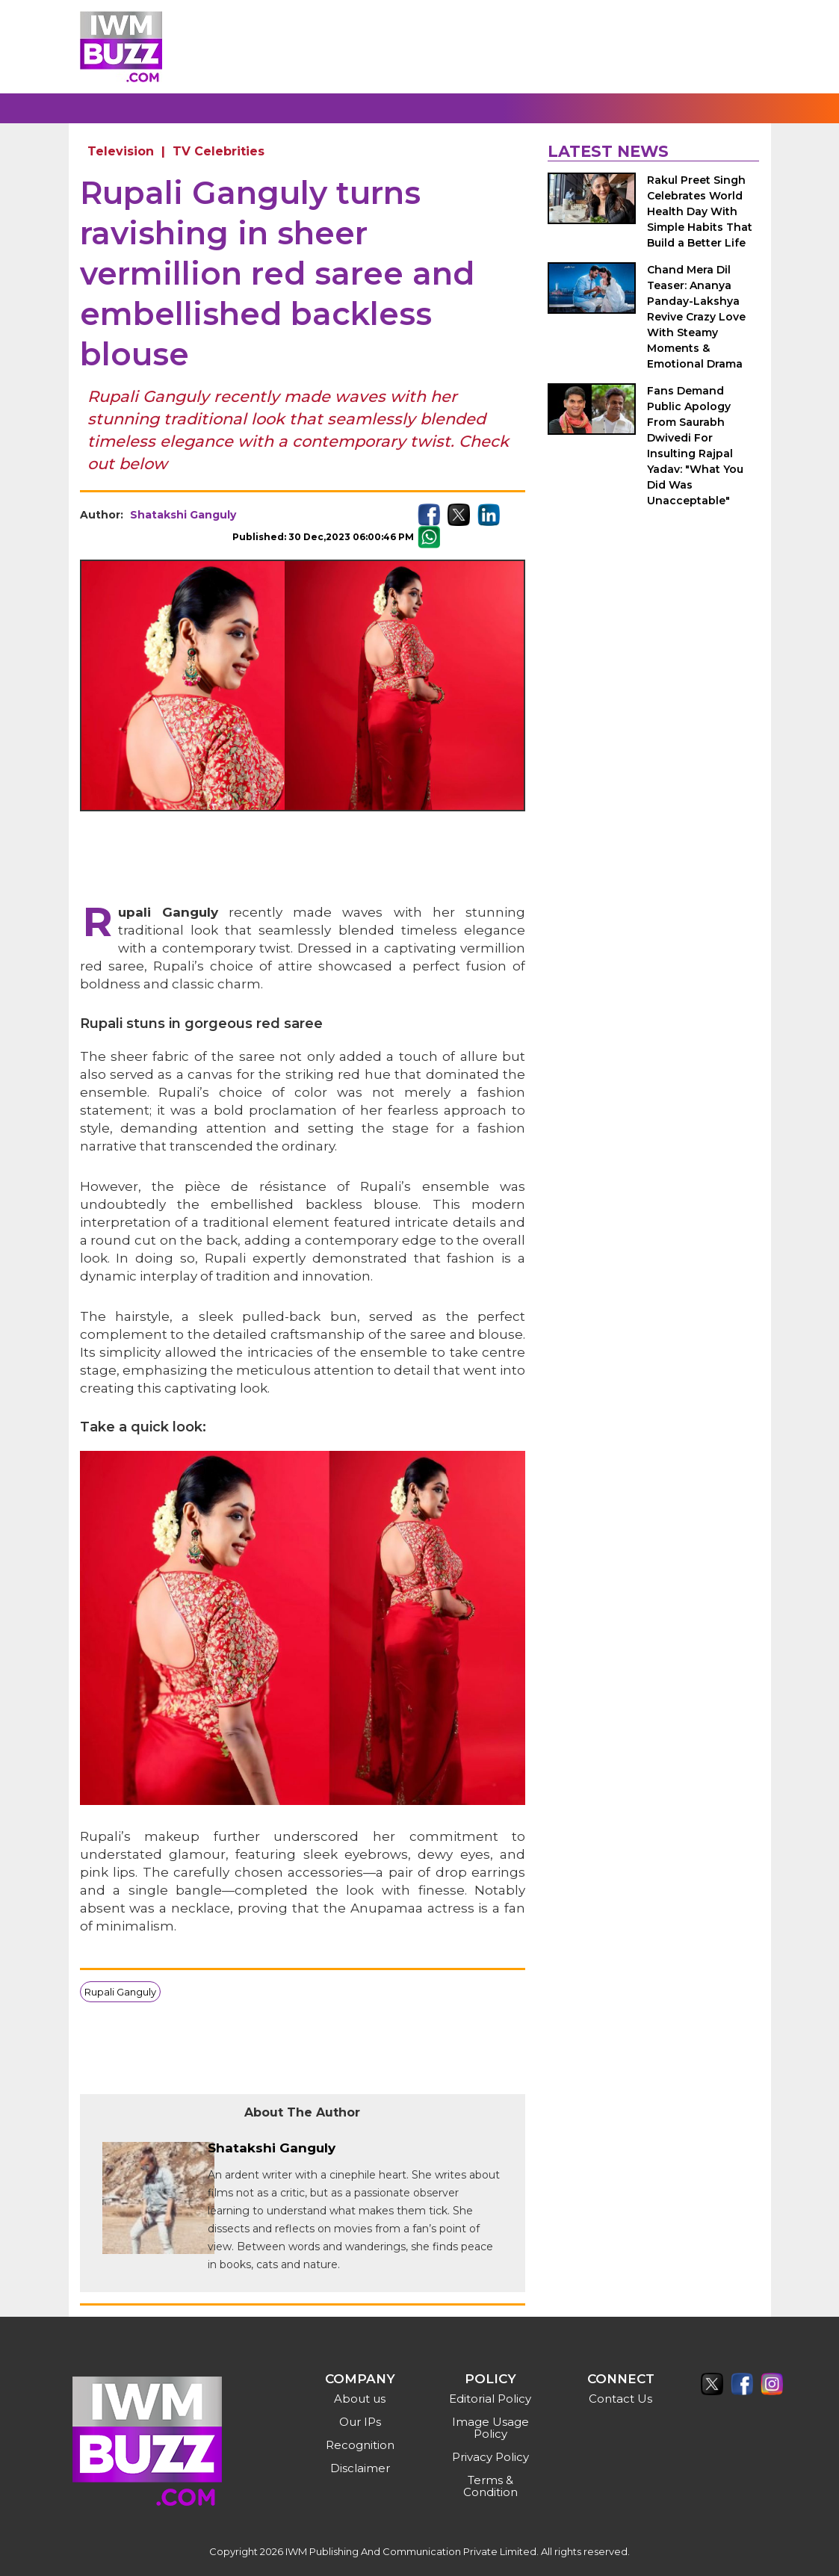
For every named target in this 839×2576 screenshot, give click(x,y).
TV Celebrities (218, 151)
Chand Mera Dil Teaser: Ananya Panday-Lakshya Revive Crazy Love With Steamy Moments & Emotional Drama (696, 317)
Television (120, 151)
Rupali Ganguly (120, 1992)
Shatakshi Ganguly (183, 514)
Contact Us (620, 2398)
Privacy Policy (490, 2457)
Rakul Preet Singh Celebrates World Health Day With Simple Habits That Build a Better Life (699, 211)
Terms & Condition (490, 2486)
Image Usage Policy (490, 2428)
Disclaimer (360, 2468)
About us (360, 2398)
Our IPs (360, 2422)
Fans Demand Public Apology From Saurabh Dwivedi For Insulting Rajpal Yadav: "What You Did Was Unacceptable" (695, 445)
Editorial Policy (490, 2398)
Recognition (360, 2445)
